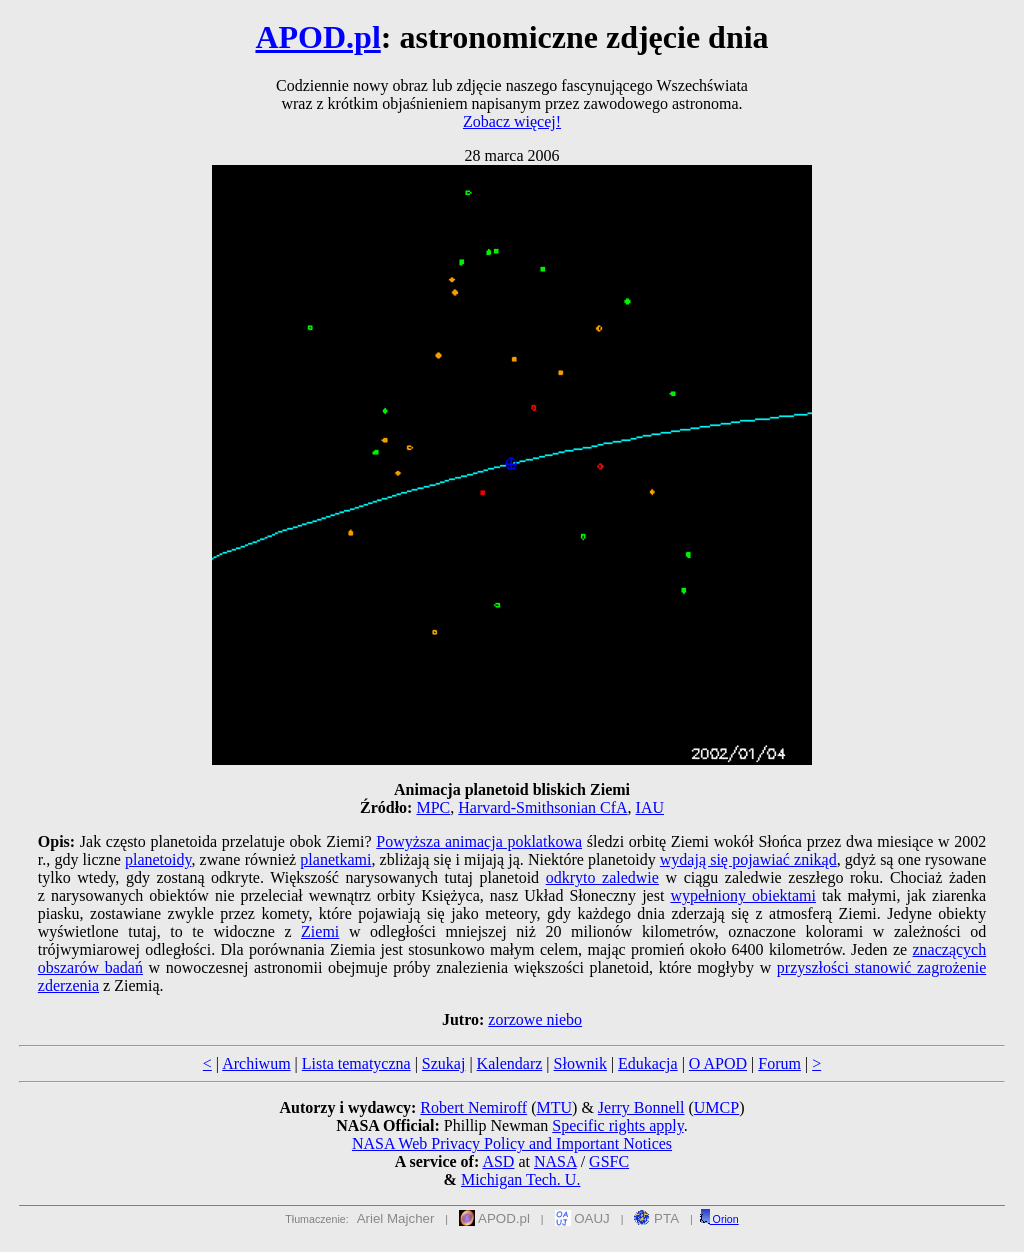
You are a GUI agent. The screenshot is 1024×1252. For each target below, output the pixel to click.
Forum (779, 1063)
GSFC (609, 1161)
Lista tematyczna (356, 1063)
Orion (719, 1219)
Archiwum (256, 1063)
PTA (656, 1218)
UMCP (716, 1107)
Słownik (580, 1063)
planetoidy (158, 859)
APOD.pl (317, 37)
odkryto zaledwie (602, 877)
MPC (433, 807)
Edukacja (648, 1063)
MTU (554, 1107)
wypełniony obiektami (743, 895)
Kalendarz (510, 1063)
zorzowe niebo (535, 1019)
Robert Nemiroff (473, 1107)
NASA (555, 1161)
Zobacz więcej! (512, 121)
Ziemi (320, 931)
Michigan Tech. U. (520, 1179)
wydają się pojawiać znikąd (748, 859)
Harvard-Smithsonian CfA (542, 807)
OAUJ (582, 1218)
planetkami (335, 859)
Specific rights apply (617, 1125)
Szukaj (444, 1063)
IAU (650, 807)
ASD (498, 1161)
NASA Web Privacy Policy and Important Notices (512, 1143)
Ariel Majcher (396, 1218)
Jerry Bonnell (641, 1107)
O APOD (718, 1063)
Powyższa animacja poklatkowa (479, 841)
